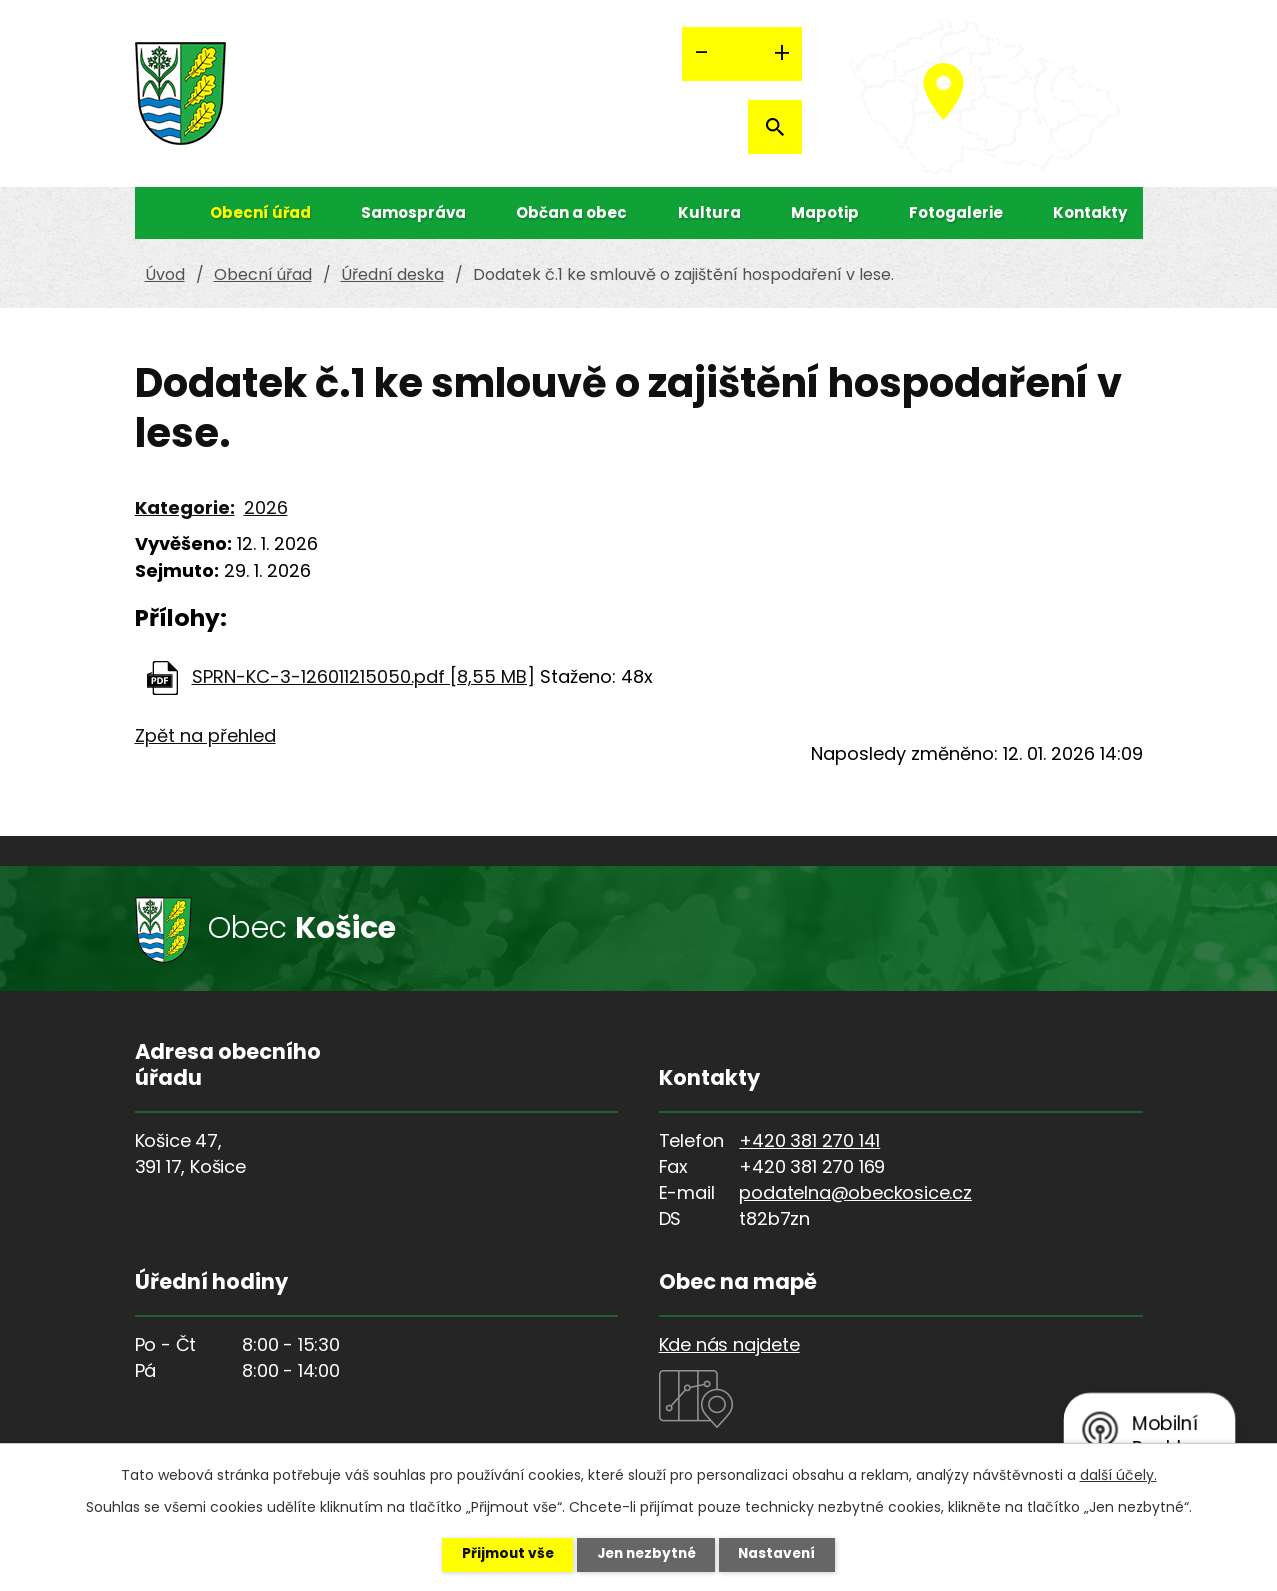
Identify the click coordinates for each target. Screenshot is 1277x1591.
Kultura (709, 212)
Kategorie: (185, 507)
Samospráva (413, 212)
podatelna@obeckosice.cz (855, 1192)
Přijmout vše (500, 1554)
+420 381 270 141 (809, 1140)
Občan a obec (571, 212)
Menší (702, 54)
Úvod (155, 213)
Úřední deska (392, 274)
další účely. (1118, 1474)
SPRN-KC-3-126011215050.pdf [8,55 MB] (363, 676)
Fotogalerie (956, 212)
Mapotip (825, 212)
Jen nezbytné (646, 1554)
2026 (266, 507)
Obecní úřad (260, 212)
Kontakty (1090, 212)
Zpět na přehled (205, 735)
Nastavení (785, 1554)
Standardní (742, 54)
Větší (782, 54)
